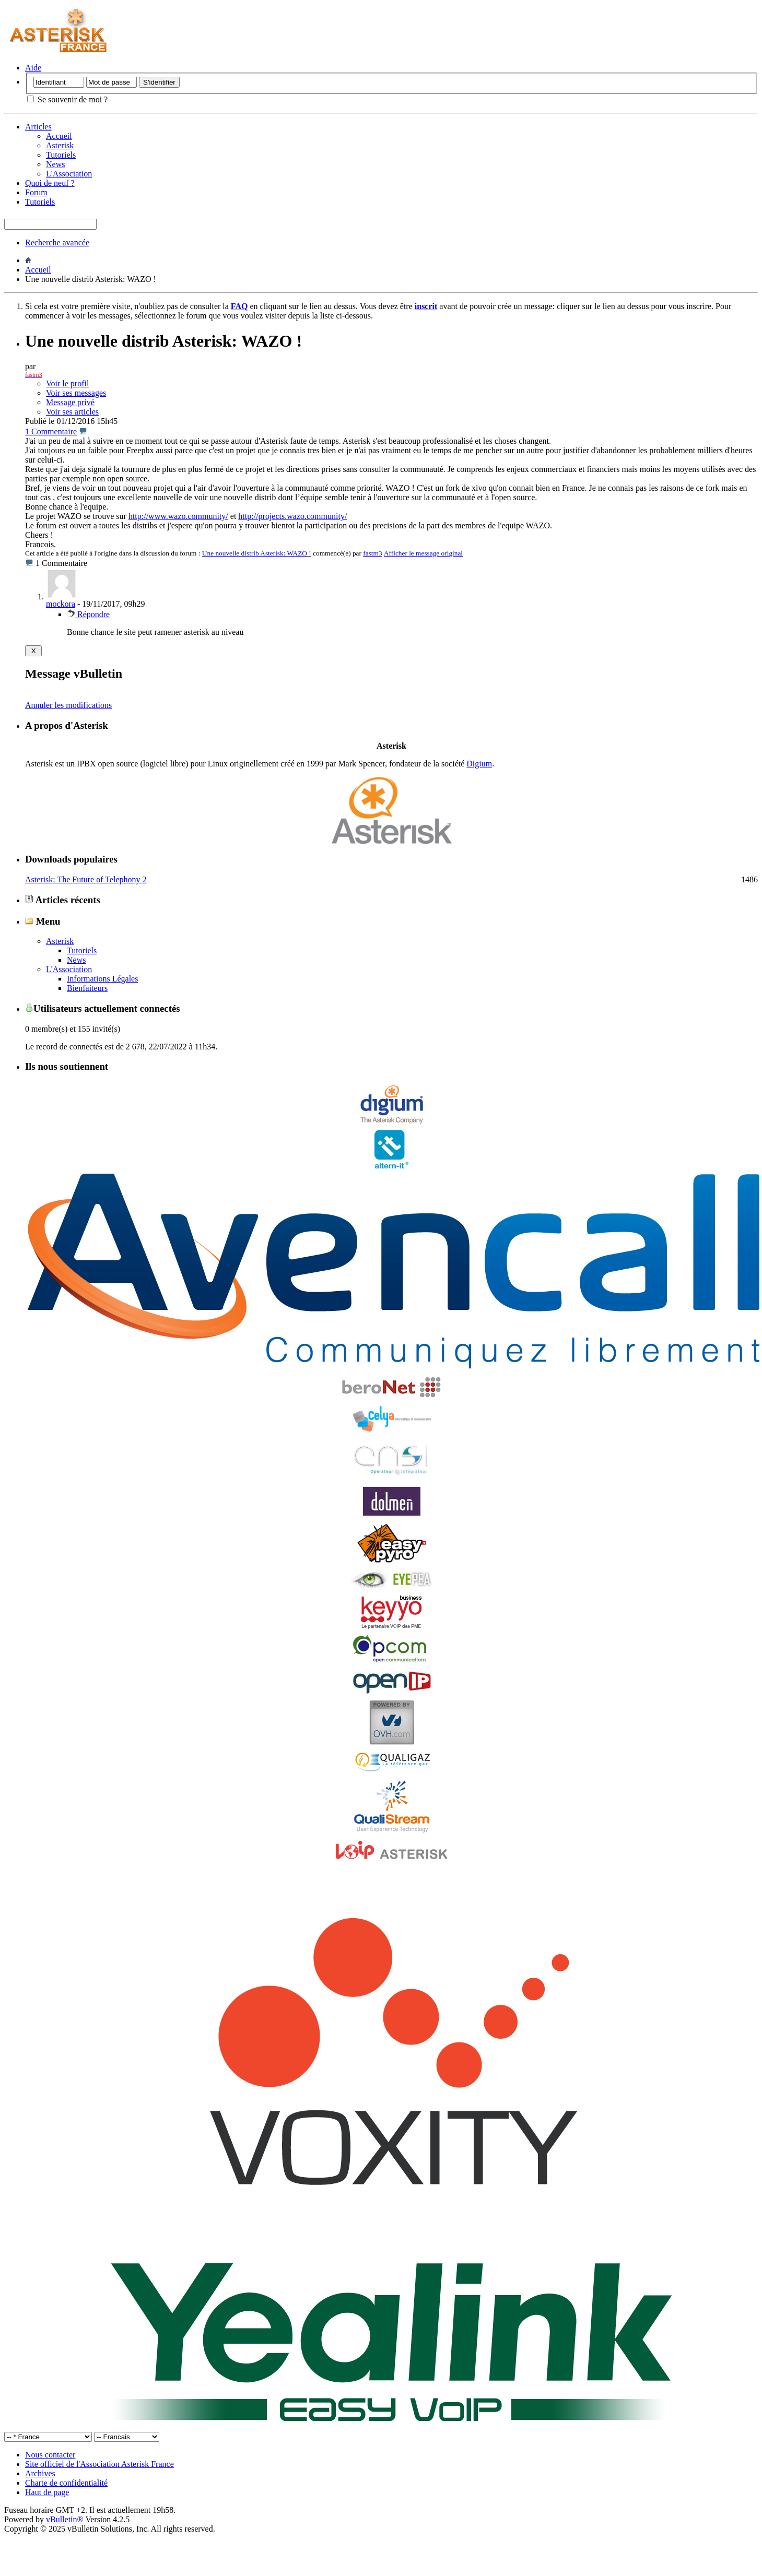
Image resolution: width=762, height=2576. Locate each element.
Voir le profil (67, 383)
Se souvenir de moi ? (67, 99)
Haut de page (47, 2492)
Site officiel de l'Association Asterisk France (99, 2464)
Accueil (59, 136)
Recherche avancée (57, 242)
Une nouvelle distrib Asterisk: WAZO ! (256, 553)
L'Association (69, 173)
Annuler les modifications (68, 705)
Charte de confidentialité (66, 2482)
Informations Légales (102, 978)
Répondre (88, 614)
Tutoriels (61, 154)
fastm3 (372, 553)
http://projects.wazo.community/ (292, 516)
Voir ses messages (76, 392)
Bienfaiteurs (87, 988)
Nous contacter (50, 2454)
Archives (40, 2473)
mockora (60, 603)
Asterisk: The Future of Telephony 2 (85, 879)
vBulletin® (65, 2519)
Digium (479, 763)
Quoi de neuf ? (50, 183)
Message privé (70, 402)
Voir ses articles (72, 411)
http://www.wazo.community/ (178, 516)
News (55, 164)
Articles (38, 126)
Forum (36, 192)
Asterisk (60, 145)
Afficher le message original (423, 553)
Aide (33, 67)
